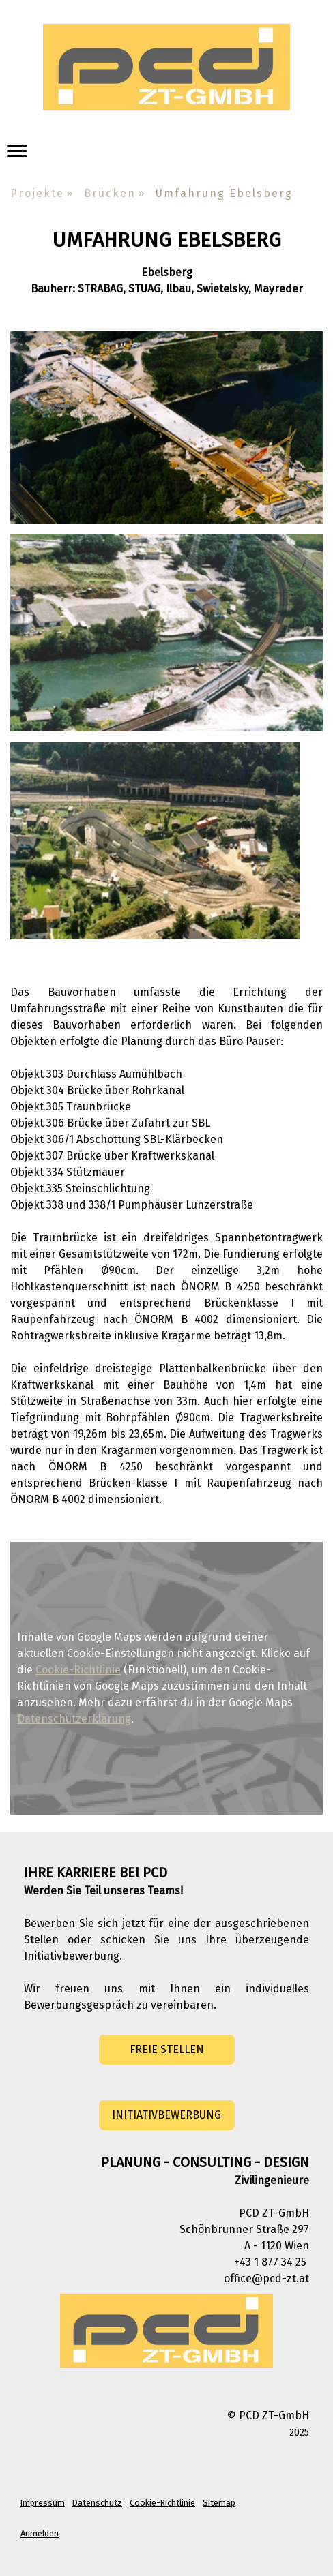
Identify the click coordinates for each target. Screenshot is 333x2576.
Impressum (42, 2503)
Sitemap (219, 2503)
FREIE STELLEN (167, 2049)
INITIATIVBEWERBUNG (166, 2114)
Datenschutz (97, 2503)
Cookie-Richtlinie (78, 1669)
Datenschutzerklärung (74, 1718)
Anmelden (39, 2533)
